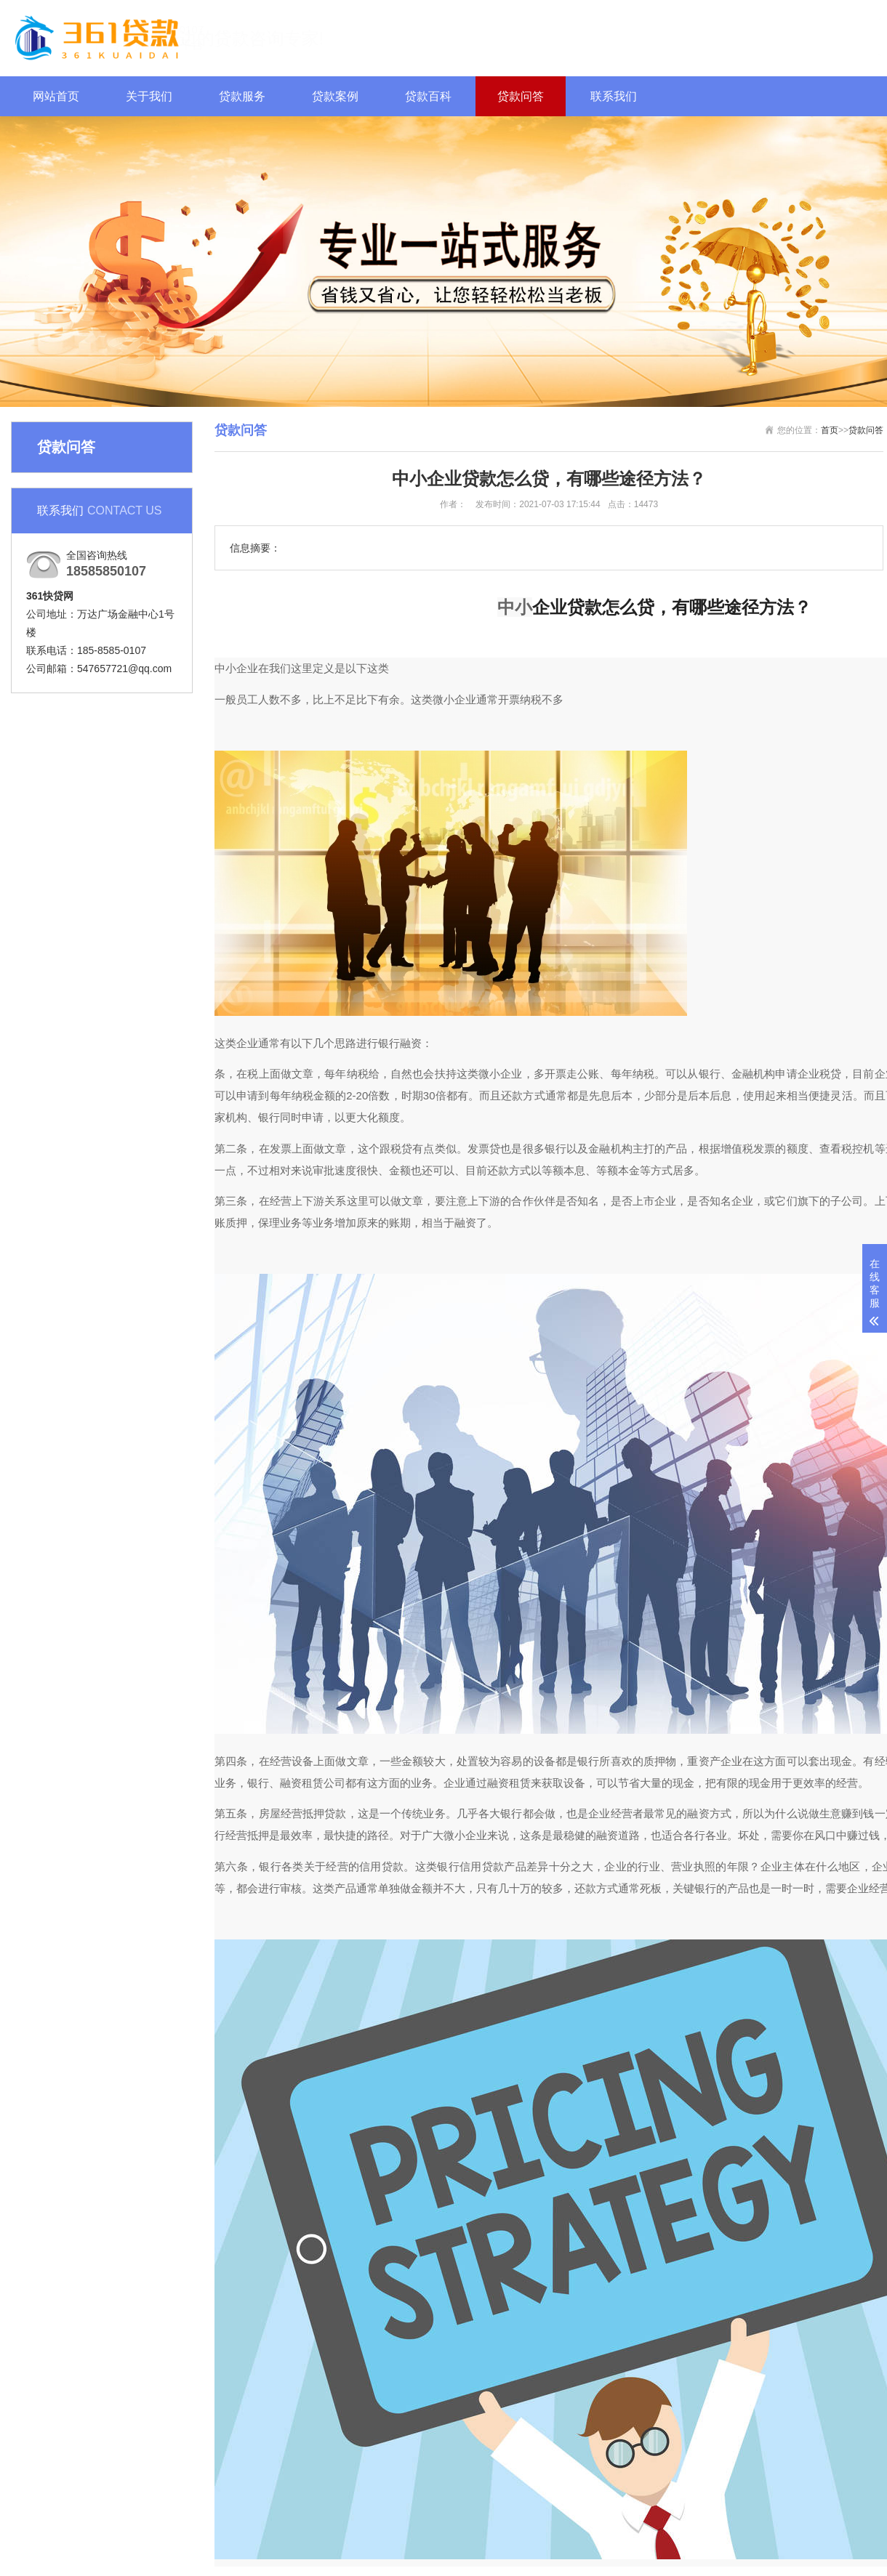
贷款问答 (520, 96)
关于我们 (149, 96)
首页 (829, 430)
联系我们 (613, 96)
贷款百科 (428, 96)
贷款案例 (335, 96)
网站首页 (56, 96)
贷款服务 (242, 96)
